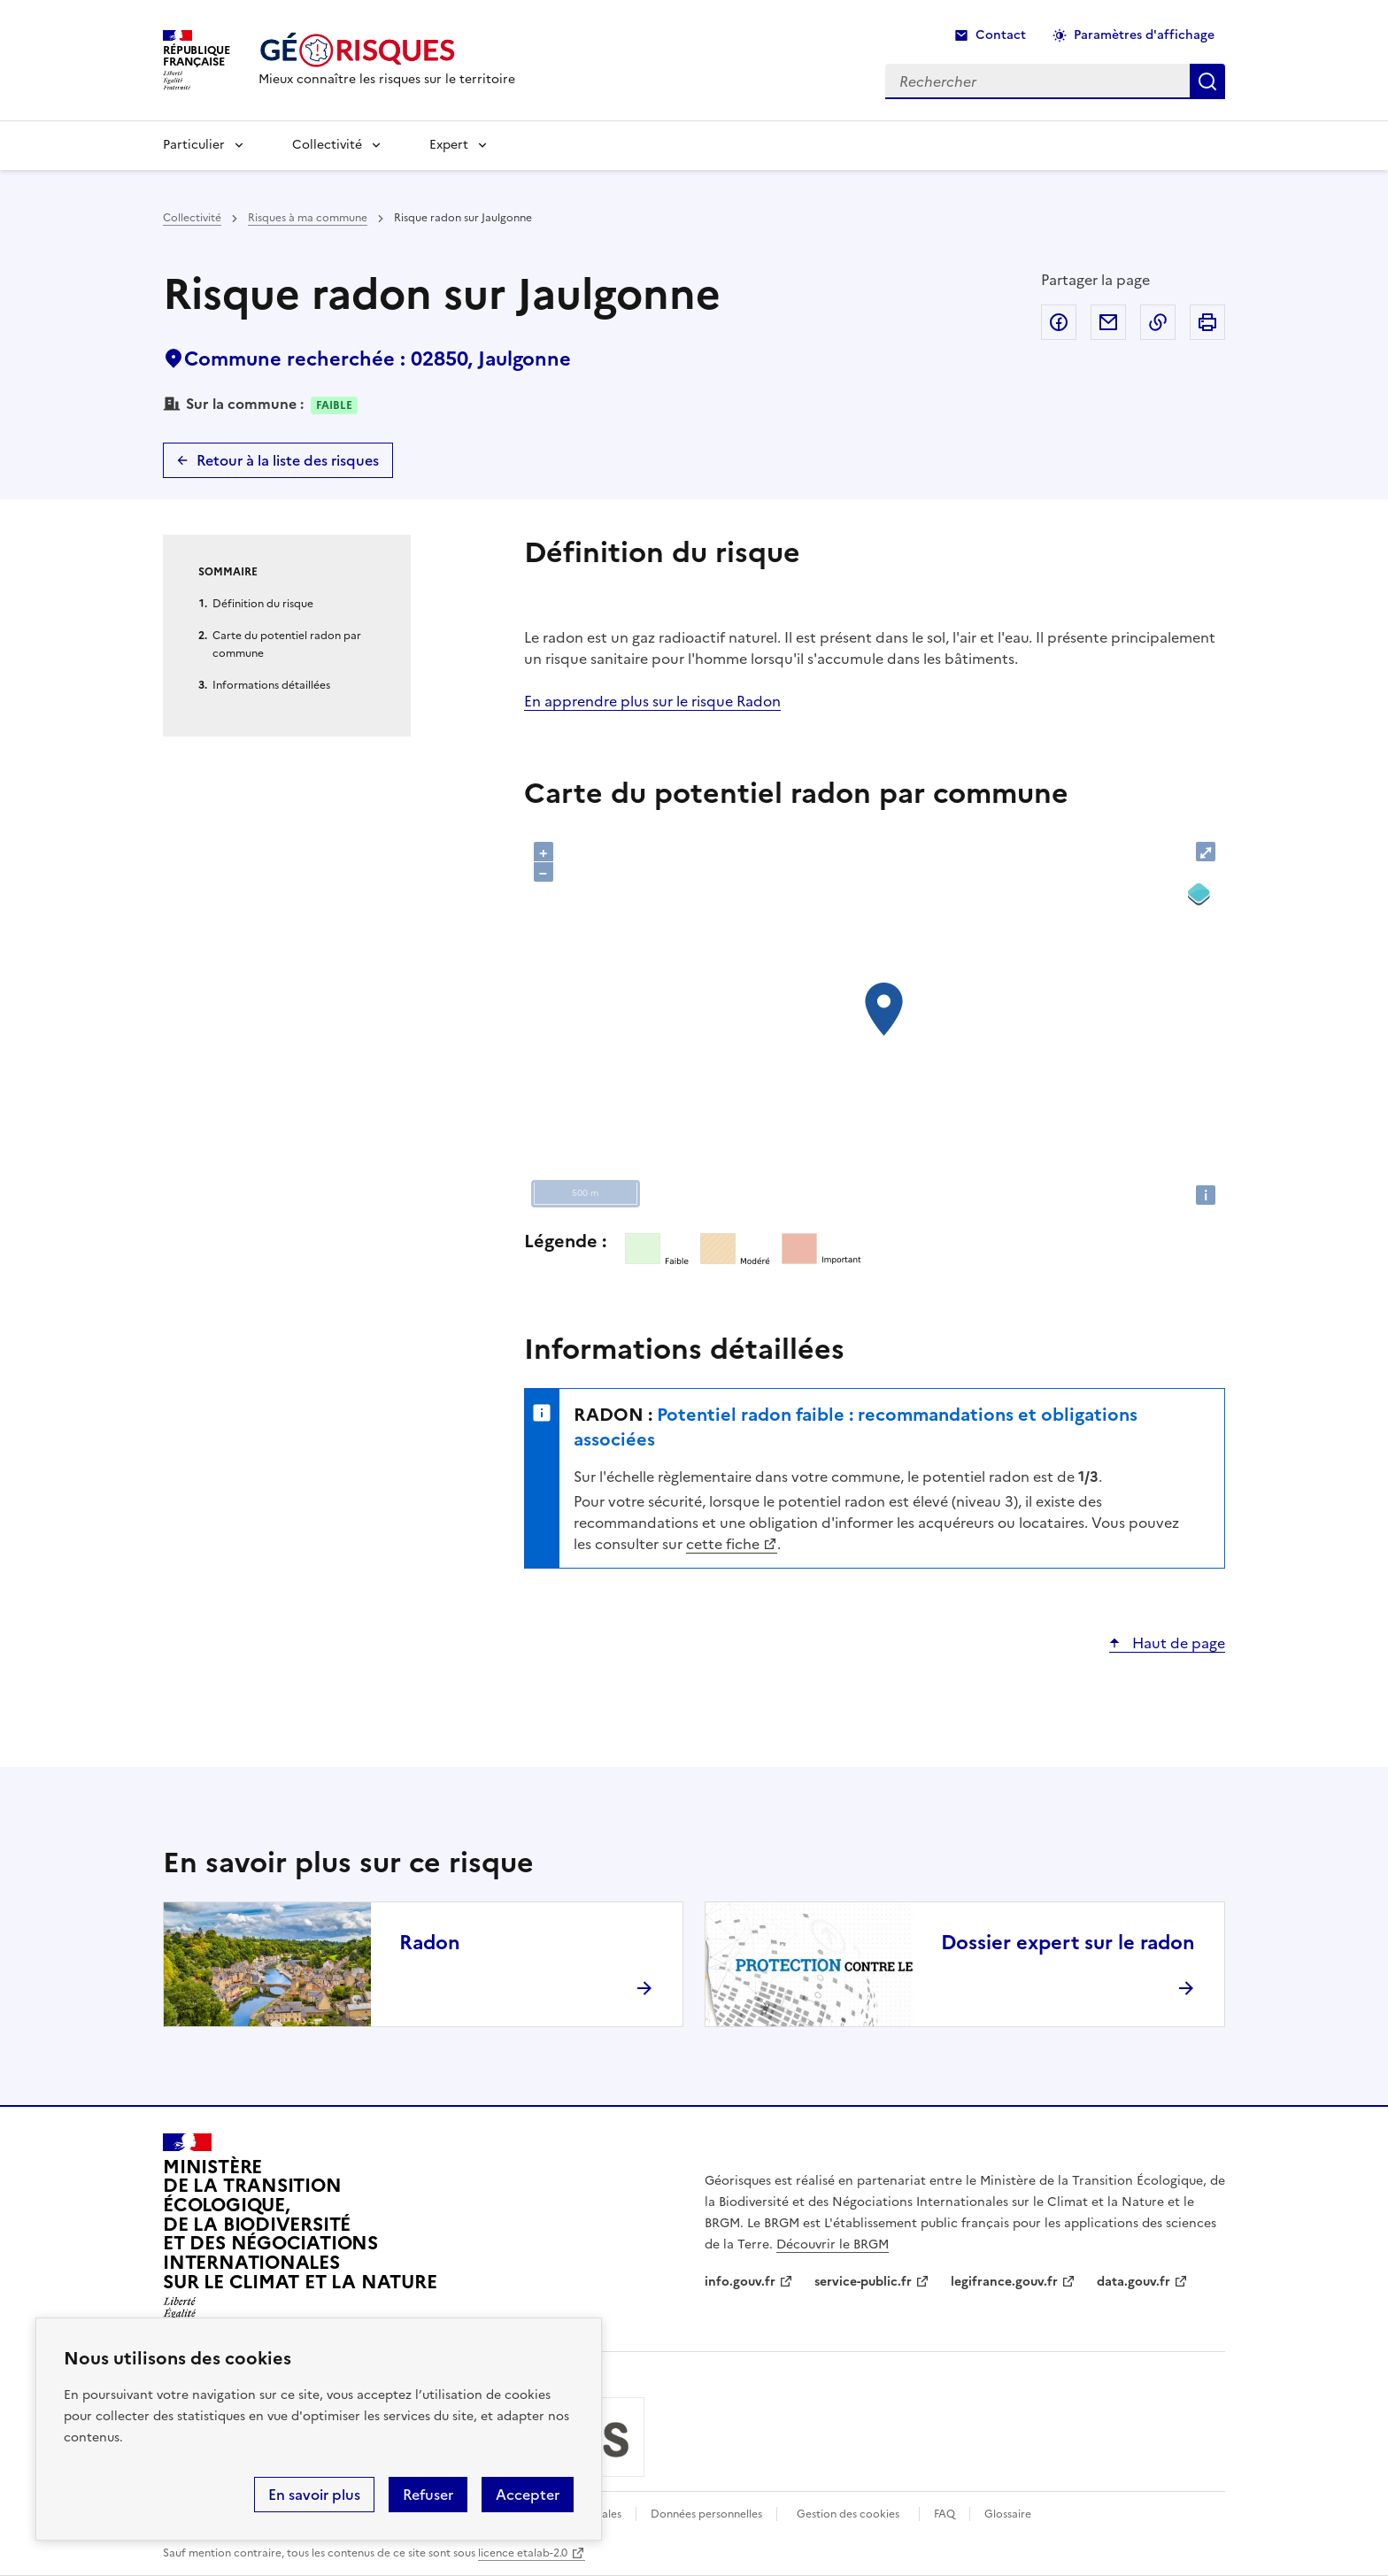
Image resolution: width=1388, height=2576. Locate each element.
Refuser (428, 2494)
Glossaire (1007, 2514)
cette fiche (723, 1543)
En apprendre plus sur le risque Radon (652, 701)
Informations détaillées (271, 685)
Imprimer (1207, 322)
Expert (448, 144)
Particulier (194, 144)
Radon (429, 1942)
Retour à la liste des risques (288, 460)
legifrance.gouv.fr (1004, 2281)
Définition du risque (262, 604)
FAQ (944, 2514)
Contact (1000, 35)
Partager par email (1108, 322)
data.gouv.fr (1133, 2281)
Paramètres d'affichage (1144, 35)
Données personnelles (706, 2514)
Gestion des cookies (848, 2514)
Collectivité (327, 144)
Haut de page (1177, 1643)
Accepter (527, 2494)
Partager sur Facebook (1058, 322)
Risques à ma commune (307, 218)
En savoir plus (314, 2494)
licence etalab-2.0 (522, 2553)
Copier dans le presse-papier (1158, 322)
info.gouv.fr (740, 2281)
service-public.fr (863, 2281)
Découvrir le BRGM (832, 2244)
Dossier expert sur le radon (1068, 1942)
